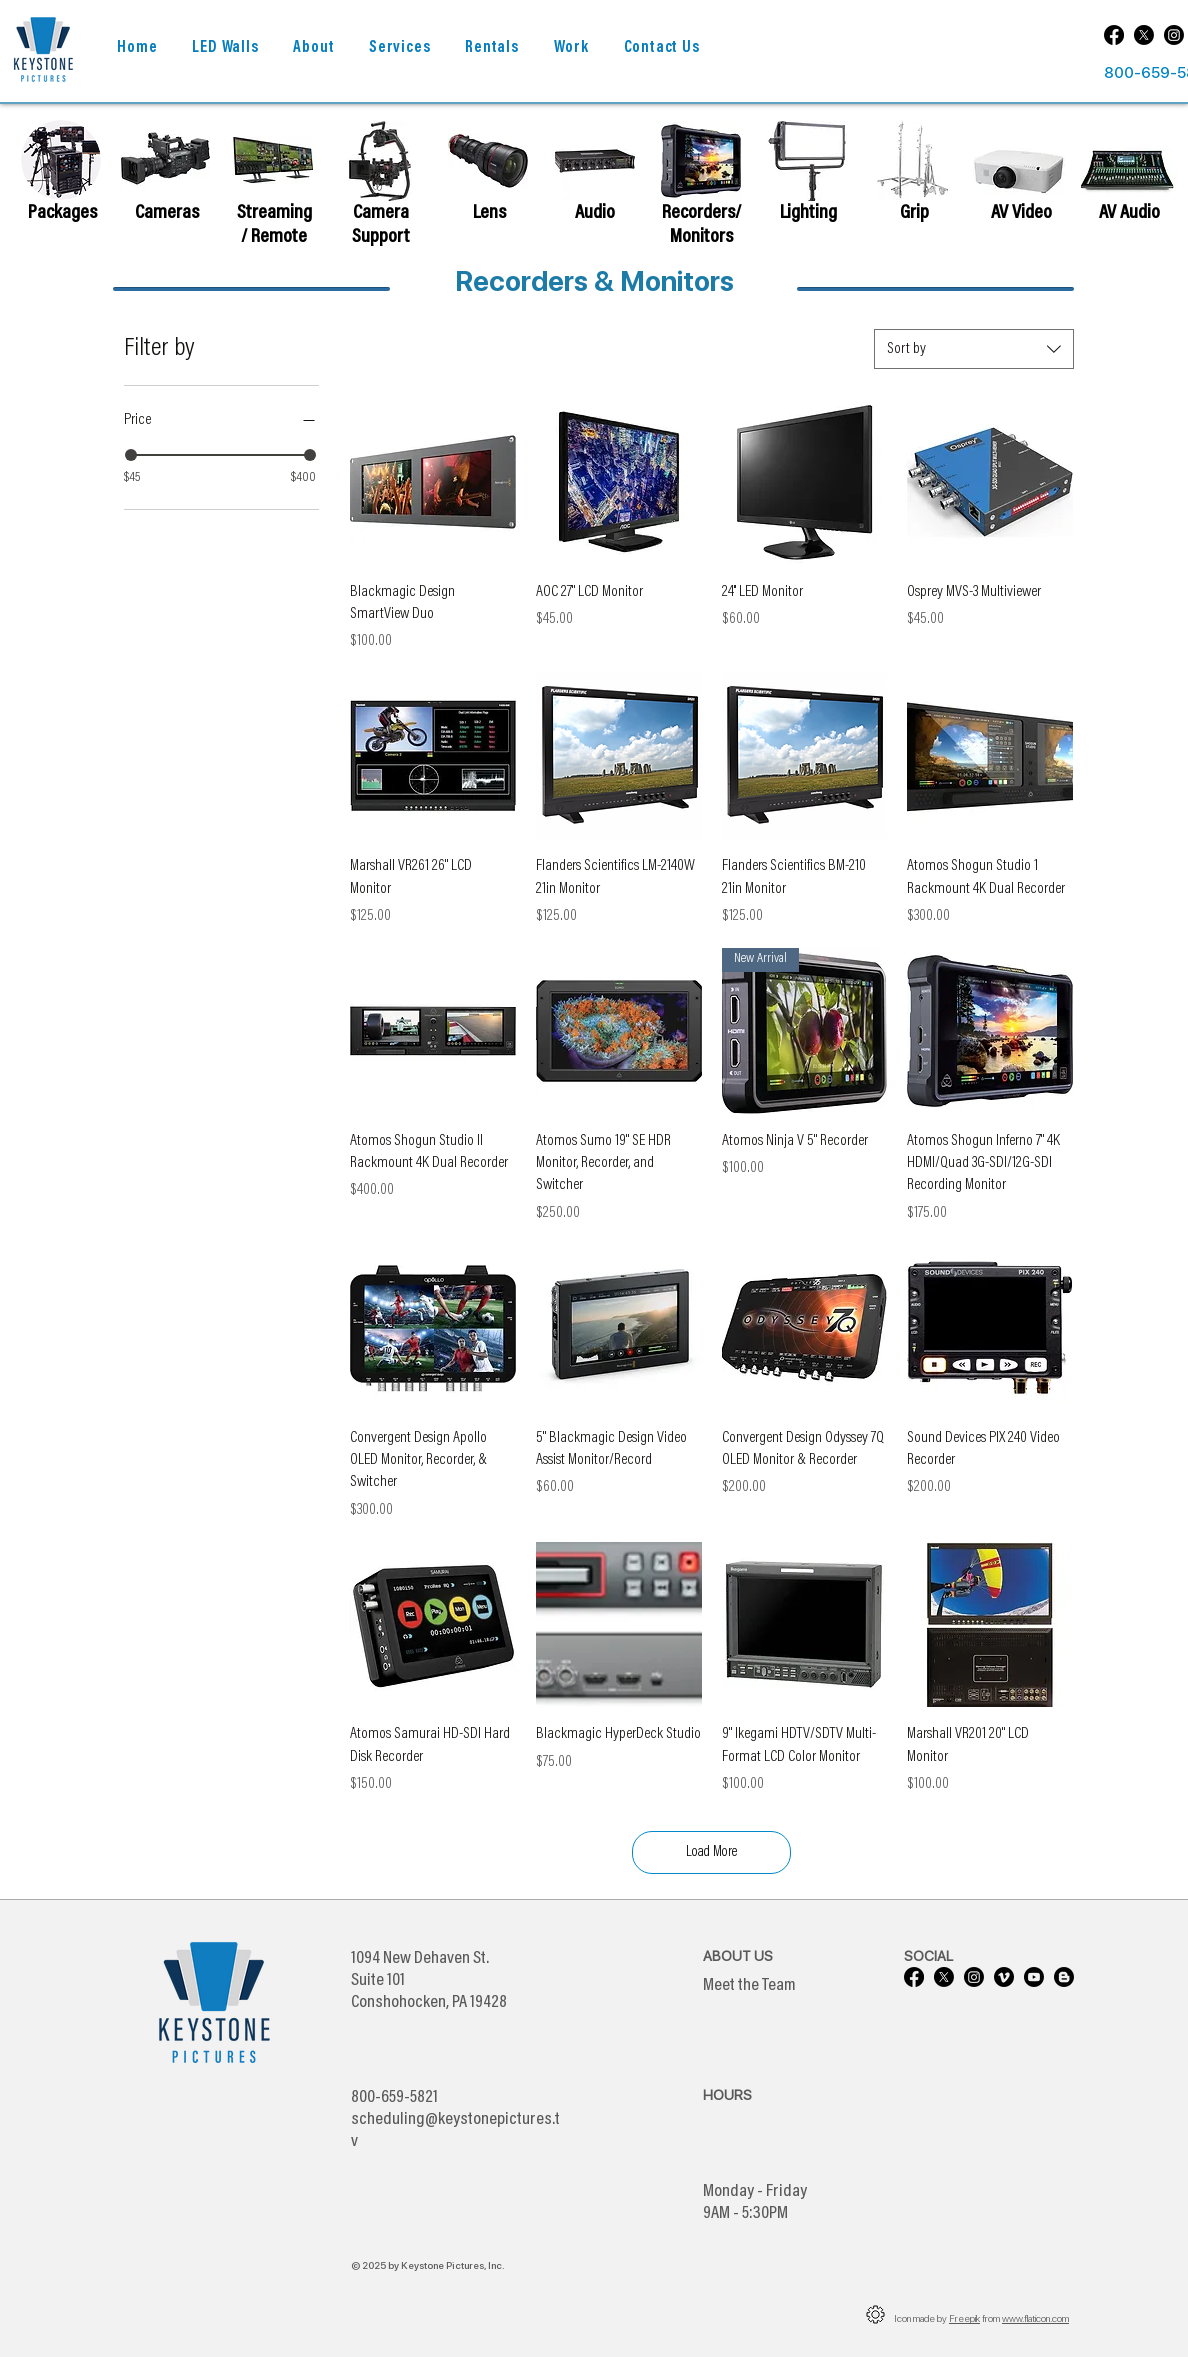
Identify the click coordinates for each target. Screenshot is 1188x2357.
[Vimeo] (1004, 1977)
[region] (166, 174)
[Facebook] (1114, 35)
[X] (1144, 35)
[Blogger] (1064, 1977)
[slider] (131, 455)
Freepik (964, 2318)
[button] (314, 48)
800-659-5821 (394, 2098)
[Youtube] (1034, 1977)
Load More (711, 1852)
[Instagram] (1174, 35)
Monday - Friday (755, 2192)
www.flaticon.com (1035, 2318)
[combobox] (974, 349)
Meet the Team (749, 1986)
